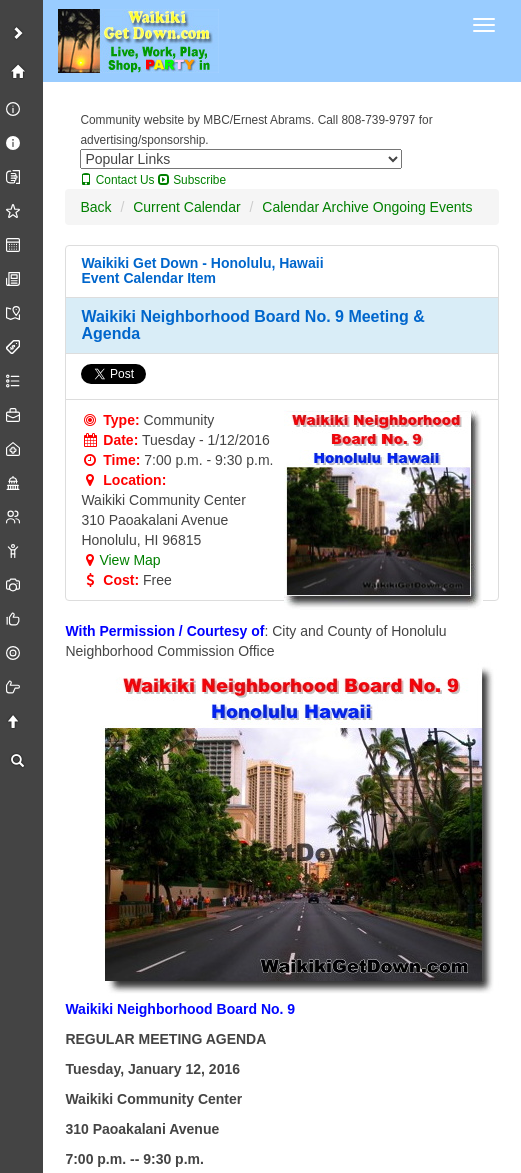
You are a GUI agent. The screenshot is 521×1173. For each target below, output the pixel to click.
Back (95, 207)
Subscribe (192, 180)
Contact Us (117, 180)
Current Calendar (186, 207)
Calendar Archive (315, 207)
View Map (120, 560)
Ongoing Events (423, 207)
